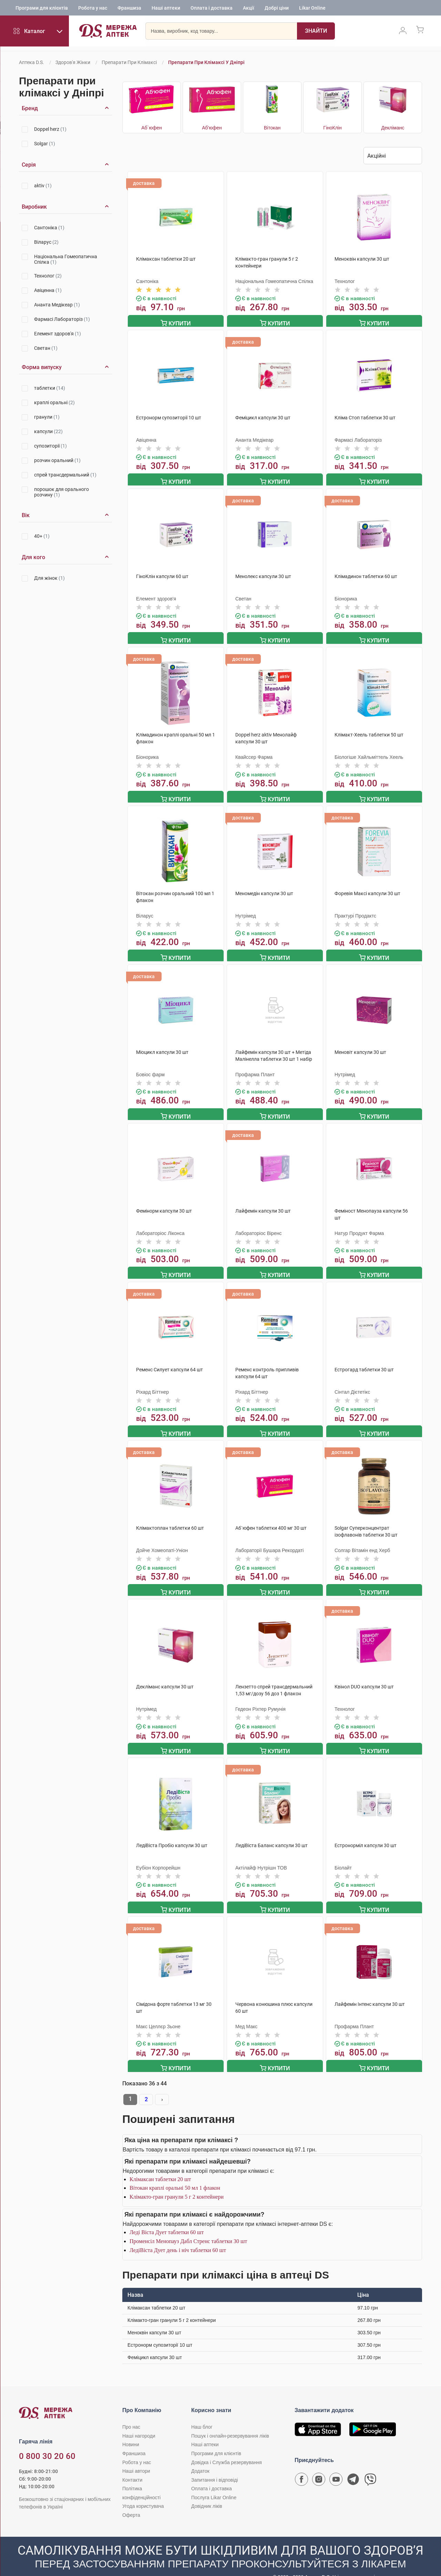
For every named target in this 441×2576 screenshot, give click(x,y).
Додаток (200, 2457)
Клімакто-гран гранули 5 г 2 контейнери (177, 2183)
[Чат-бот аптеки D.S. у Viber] (370, 2466)
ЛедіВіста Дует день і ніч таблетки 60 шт (178, 2236)
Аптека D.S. (31, 62)
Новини (130, 2430)
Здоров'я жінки (72, 62)
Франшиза (129, 8)
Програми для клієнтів (42, 8)
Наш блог (202, 2413)
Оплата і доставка (212, 8)
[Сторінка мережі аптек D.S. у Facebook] (301, 2466)
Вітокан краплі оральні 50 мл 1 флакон (175, 2174)
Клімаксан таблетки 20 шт (160, 2165)
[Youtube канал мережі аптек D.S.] (336, 2466)
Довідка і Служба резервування (226, 2448)
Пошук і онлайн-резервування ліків (230, 2422)
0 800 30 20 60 (47, 2442)
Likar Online (312, 8)
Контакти (132, 2466)
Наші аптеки (166, 8)
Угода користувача (143, 2492)
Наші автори (136, 2457)
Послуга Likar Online (213, 2483)
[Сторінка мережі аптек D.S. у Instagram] (319, 2466)
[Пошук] (298, 32)
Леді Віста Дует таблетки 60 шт (167, 2218)
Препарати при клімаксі (129, 62)
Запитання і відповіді (214, 2466)
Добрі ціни (277, 8)
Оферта (131, 2501)
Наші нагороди (138, 2422)
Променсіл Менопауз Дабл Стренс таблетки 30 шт (188, 2227)
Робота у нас (92, 8)
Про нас (131, 2413)
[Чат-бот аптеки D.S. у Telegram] (353, 2466)
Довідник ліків (206, 2492)
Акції (248, 8)
